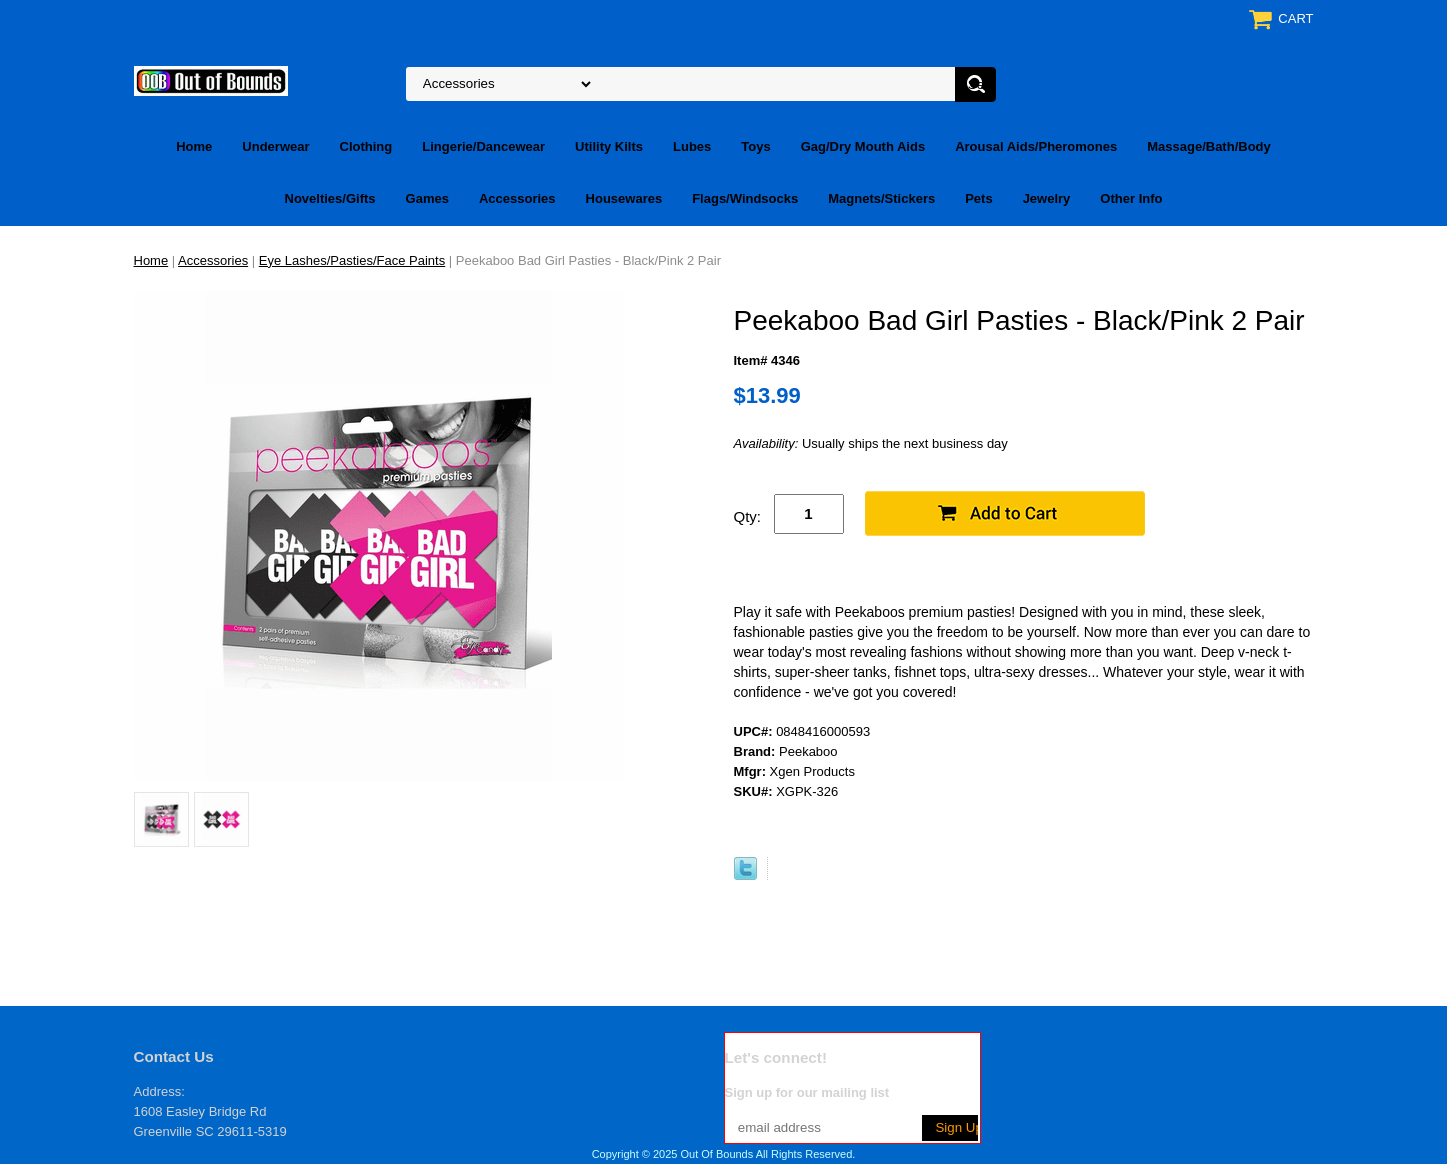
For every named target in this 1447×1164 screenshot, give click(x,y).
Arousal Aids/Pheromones (1036, 146)
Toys (755, 146)
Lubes (692, 146)
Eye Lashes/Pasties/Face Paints (352, 260)
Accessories (517, 198)
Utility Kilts (609, 146)
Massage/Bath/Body (1209, 146)
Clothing (366, 146)
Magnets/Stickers (881, 198)
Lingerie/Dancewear (483, 146)
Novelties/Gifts (330, 198)
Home (194, 146)
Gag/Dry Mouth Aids (863, 146)
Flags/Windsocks (745, 198)
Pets (978, 198)
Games (427, 198)
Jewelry (1047, 198)
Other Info (1131, 198)
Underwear (275, 146)
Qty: (748, 516)
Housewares (624, 198)
